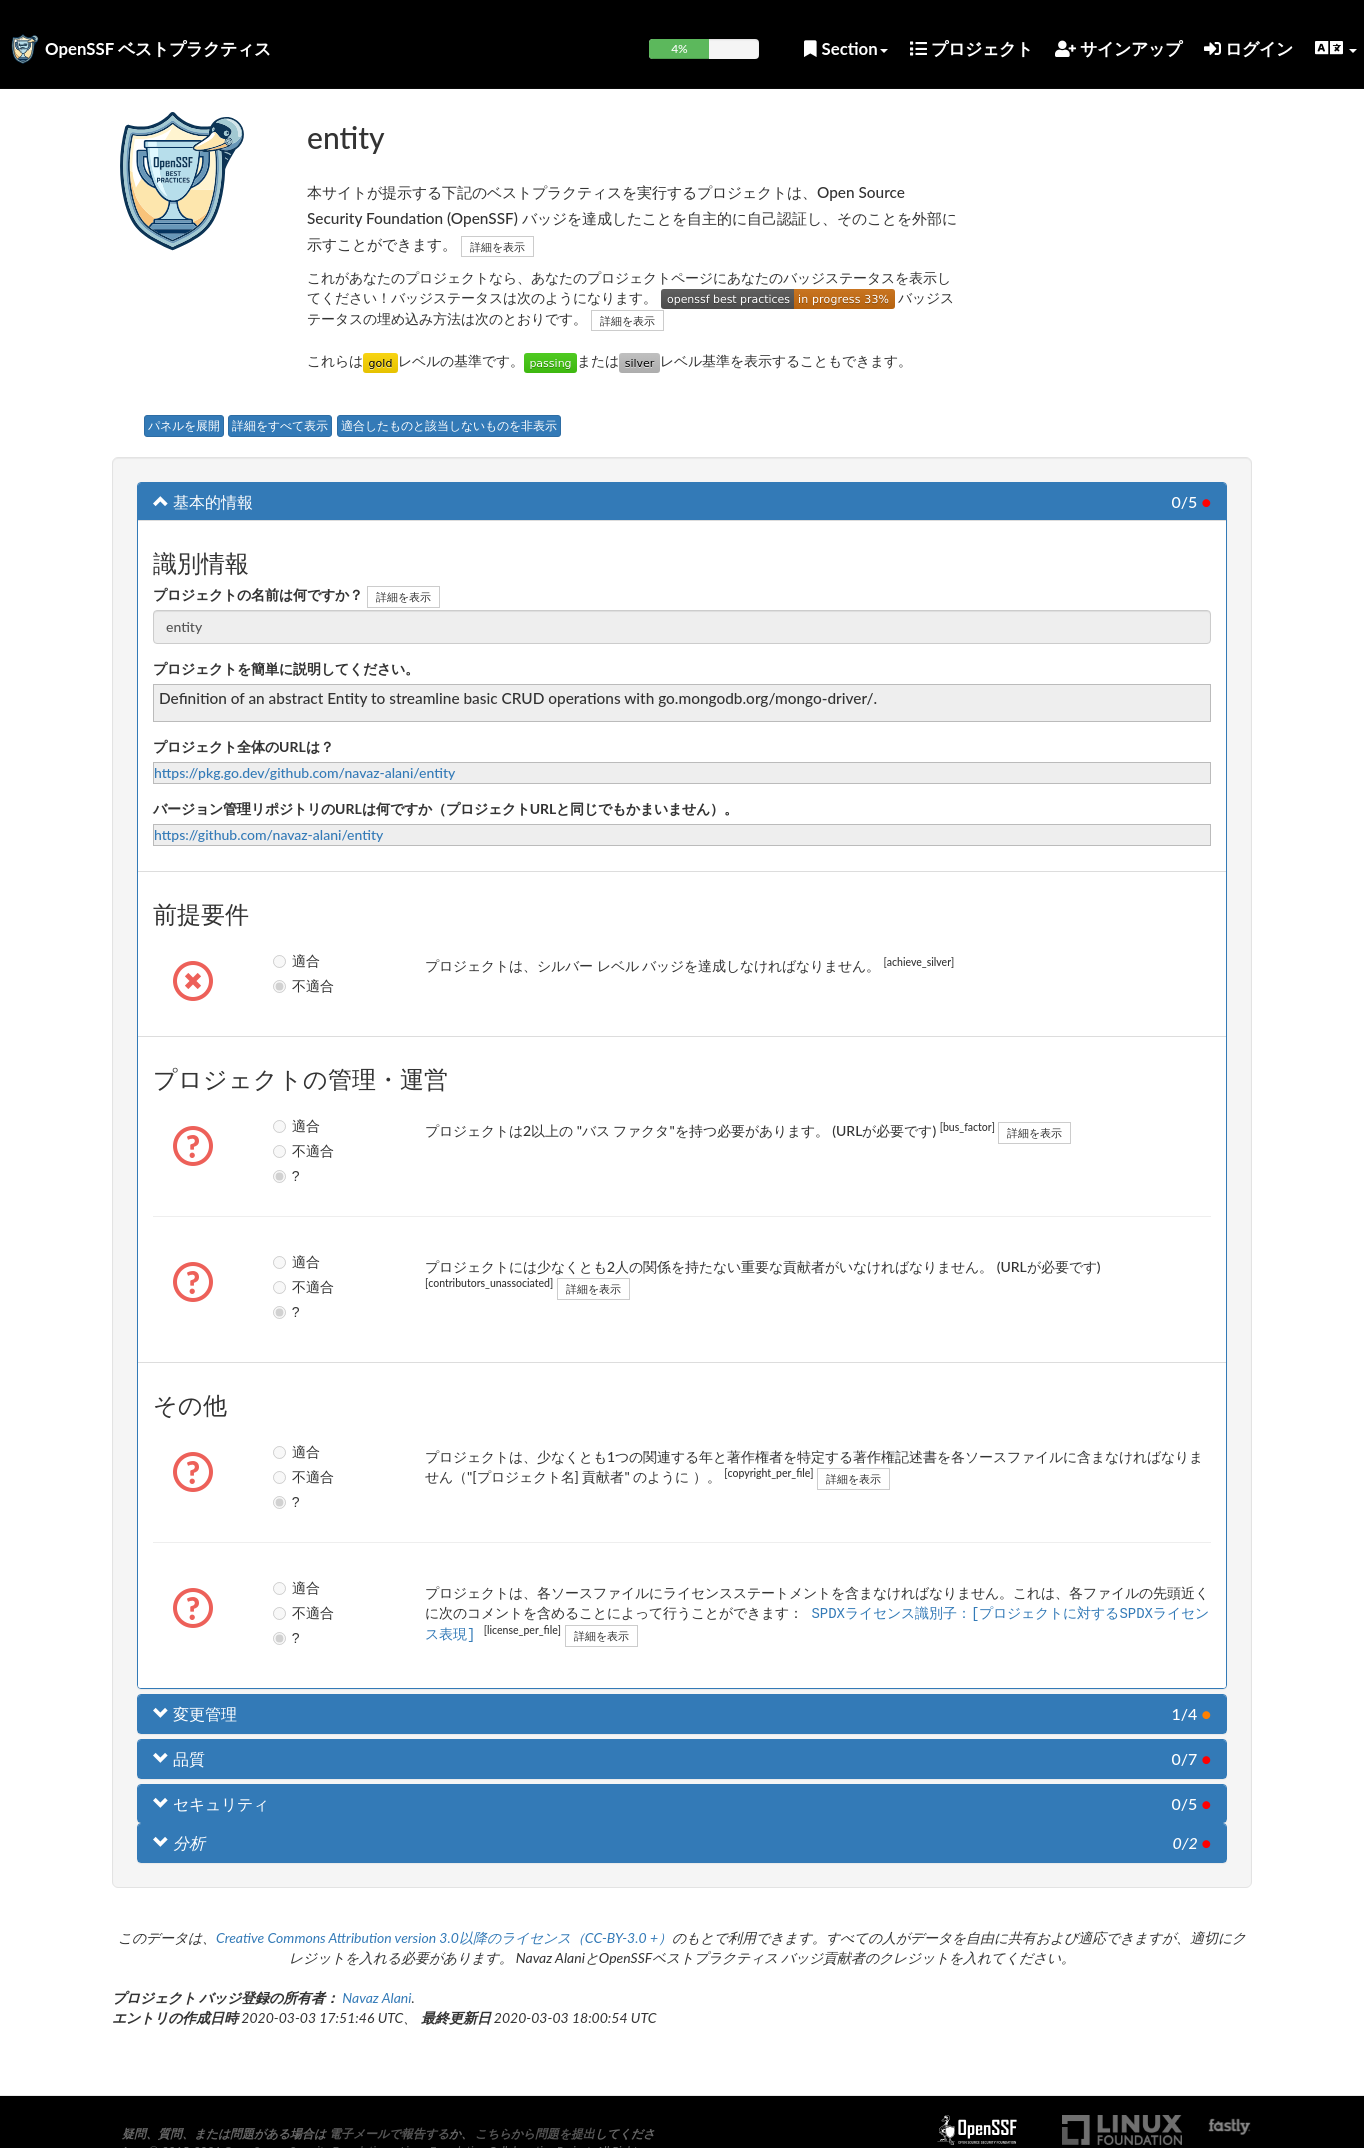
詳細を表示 (497, 246)
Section (845, 48)
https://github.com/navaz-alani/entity (268, 834)
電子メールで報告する (389, 2133)
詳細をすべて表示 (280, 425)
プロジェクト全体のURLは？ (243, 746)
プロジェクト (971, 48)
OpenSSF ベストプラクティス (158, 48)
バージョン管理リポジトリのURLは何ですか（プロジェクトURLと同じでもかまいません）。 (445, 808)
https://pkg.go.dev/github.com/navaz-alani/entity (304, 772)
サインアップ (1118, 48)
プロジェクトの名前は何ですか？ (258, 594)
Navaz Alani (376, 1997)
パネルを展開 (184, 425)
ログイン (1248, 48)
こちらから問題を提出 (535, 2133)
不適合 (282, 986)
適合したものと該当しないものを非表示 (449, 425)
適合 (282, 961)
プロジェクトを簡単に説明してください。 (286, 668)
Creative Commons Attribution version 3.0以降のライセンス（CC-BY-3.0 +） (444, 1937)
